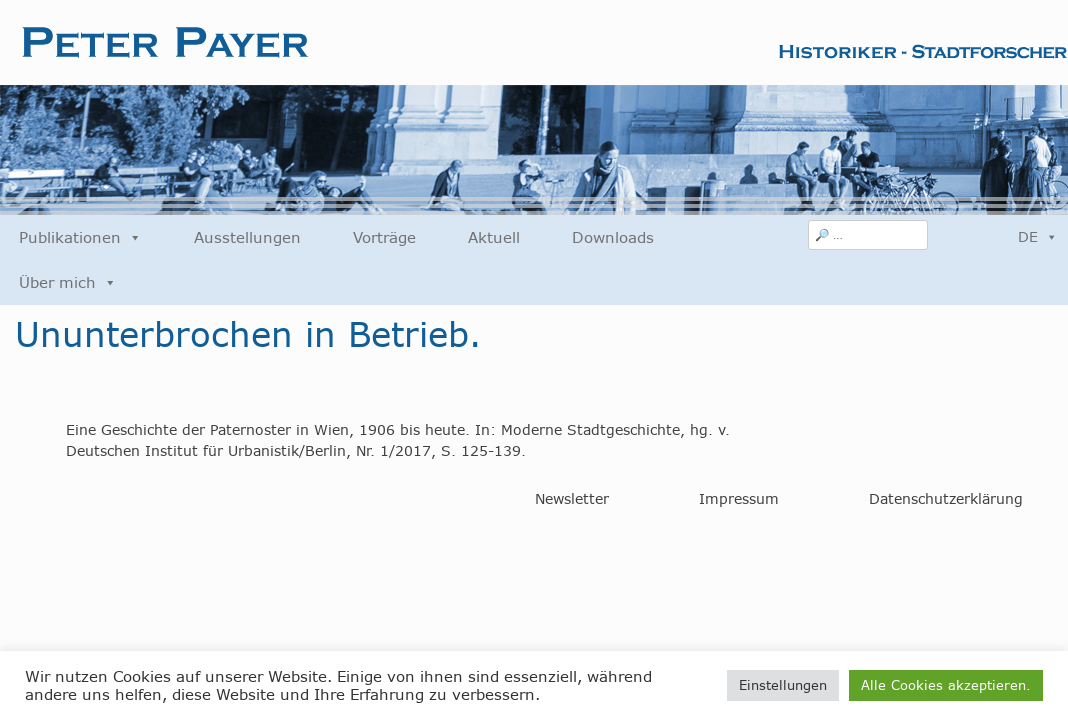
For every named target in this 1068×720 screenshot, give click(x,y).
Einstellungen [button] (783, 685)
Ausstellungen (247, 237)
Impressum (739, 499)
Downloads (613, 237)
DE (1038, 237)
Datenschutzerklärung (946, 499)
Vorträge (384, 237)
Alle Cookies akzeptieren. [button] (946, 685)
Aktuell (494, 237)
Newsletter (572, 499)
